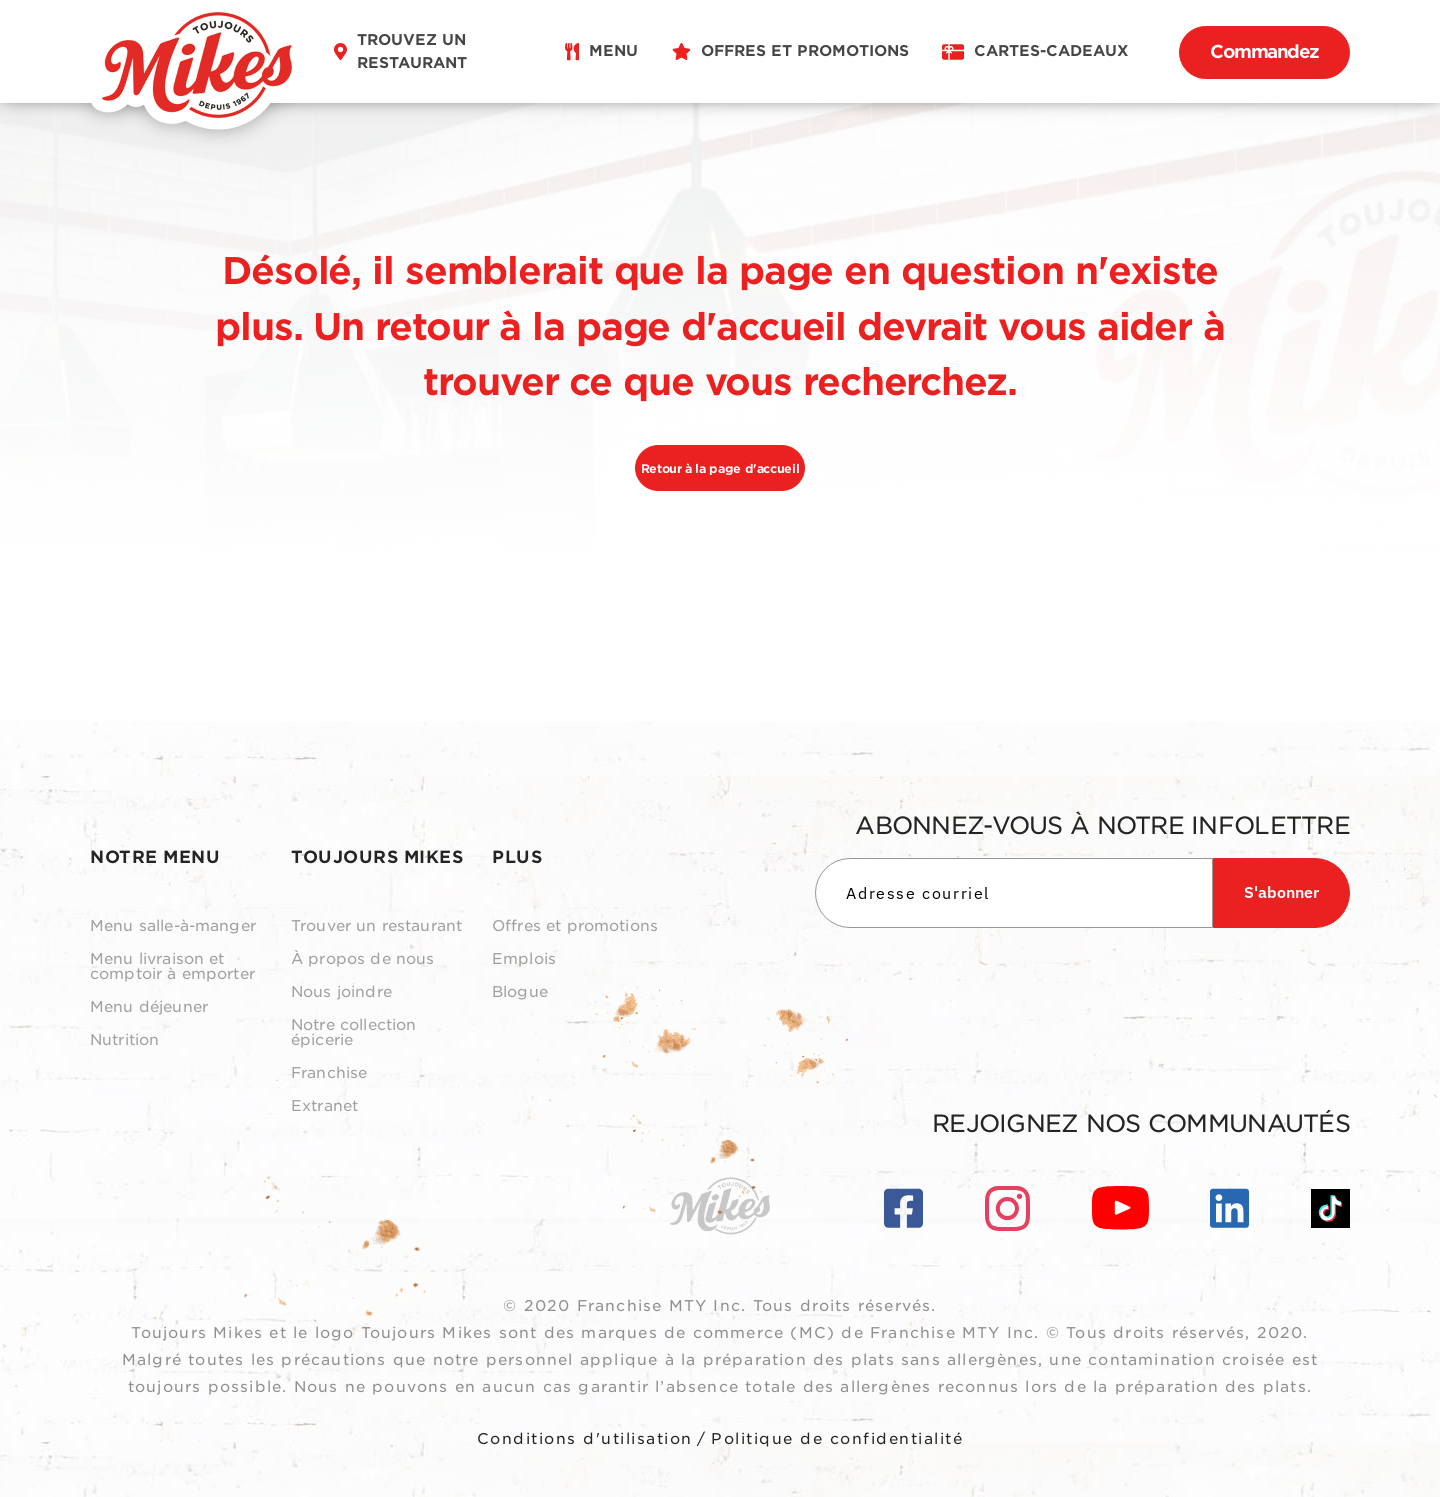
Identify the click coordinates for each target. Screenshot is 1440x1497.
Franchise (329, 1073)
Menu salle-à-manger (173, 926)
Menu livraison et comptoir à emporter (172, 967)
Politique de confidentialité (837, 1439)
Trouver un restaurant (376, 926)
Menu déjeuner (149, 1007)
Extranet (324, 1106)
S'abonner (1281, 892)
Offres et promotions (575, 926)
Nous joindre (341, 992)
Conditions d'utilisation (585, 1439)
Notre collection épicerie (353, 1033)
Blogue (520, 992)
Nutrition (124, 1040)
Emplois (524, 959)
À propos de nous (362, 959)
